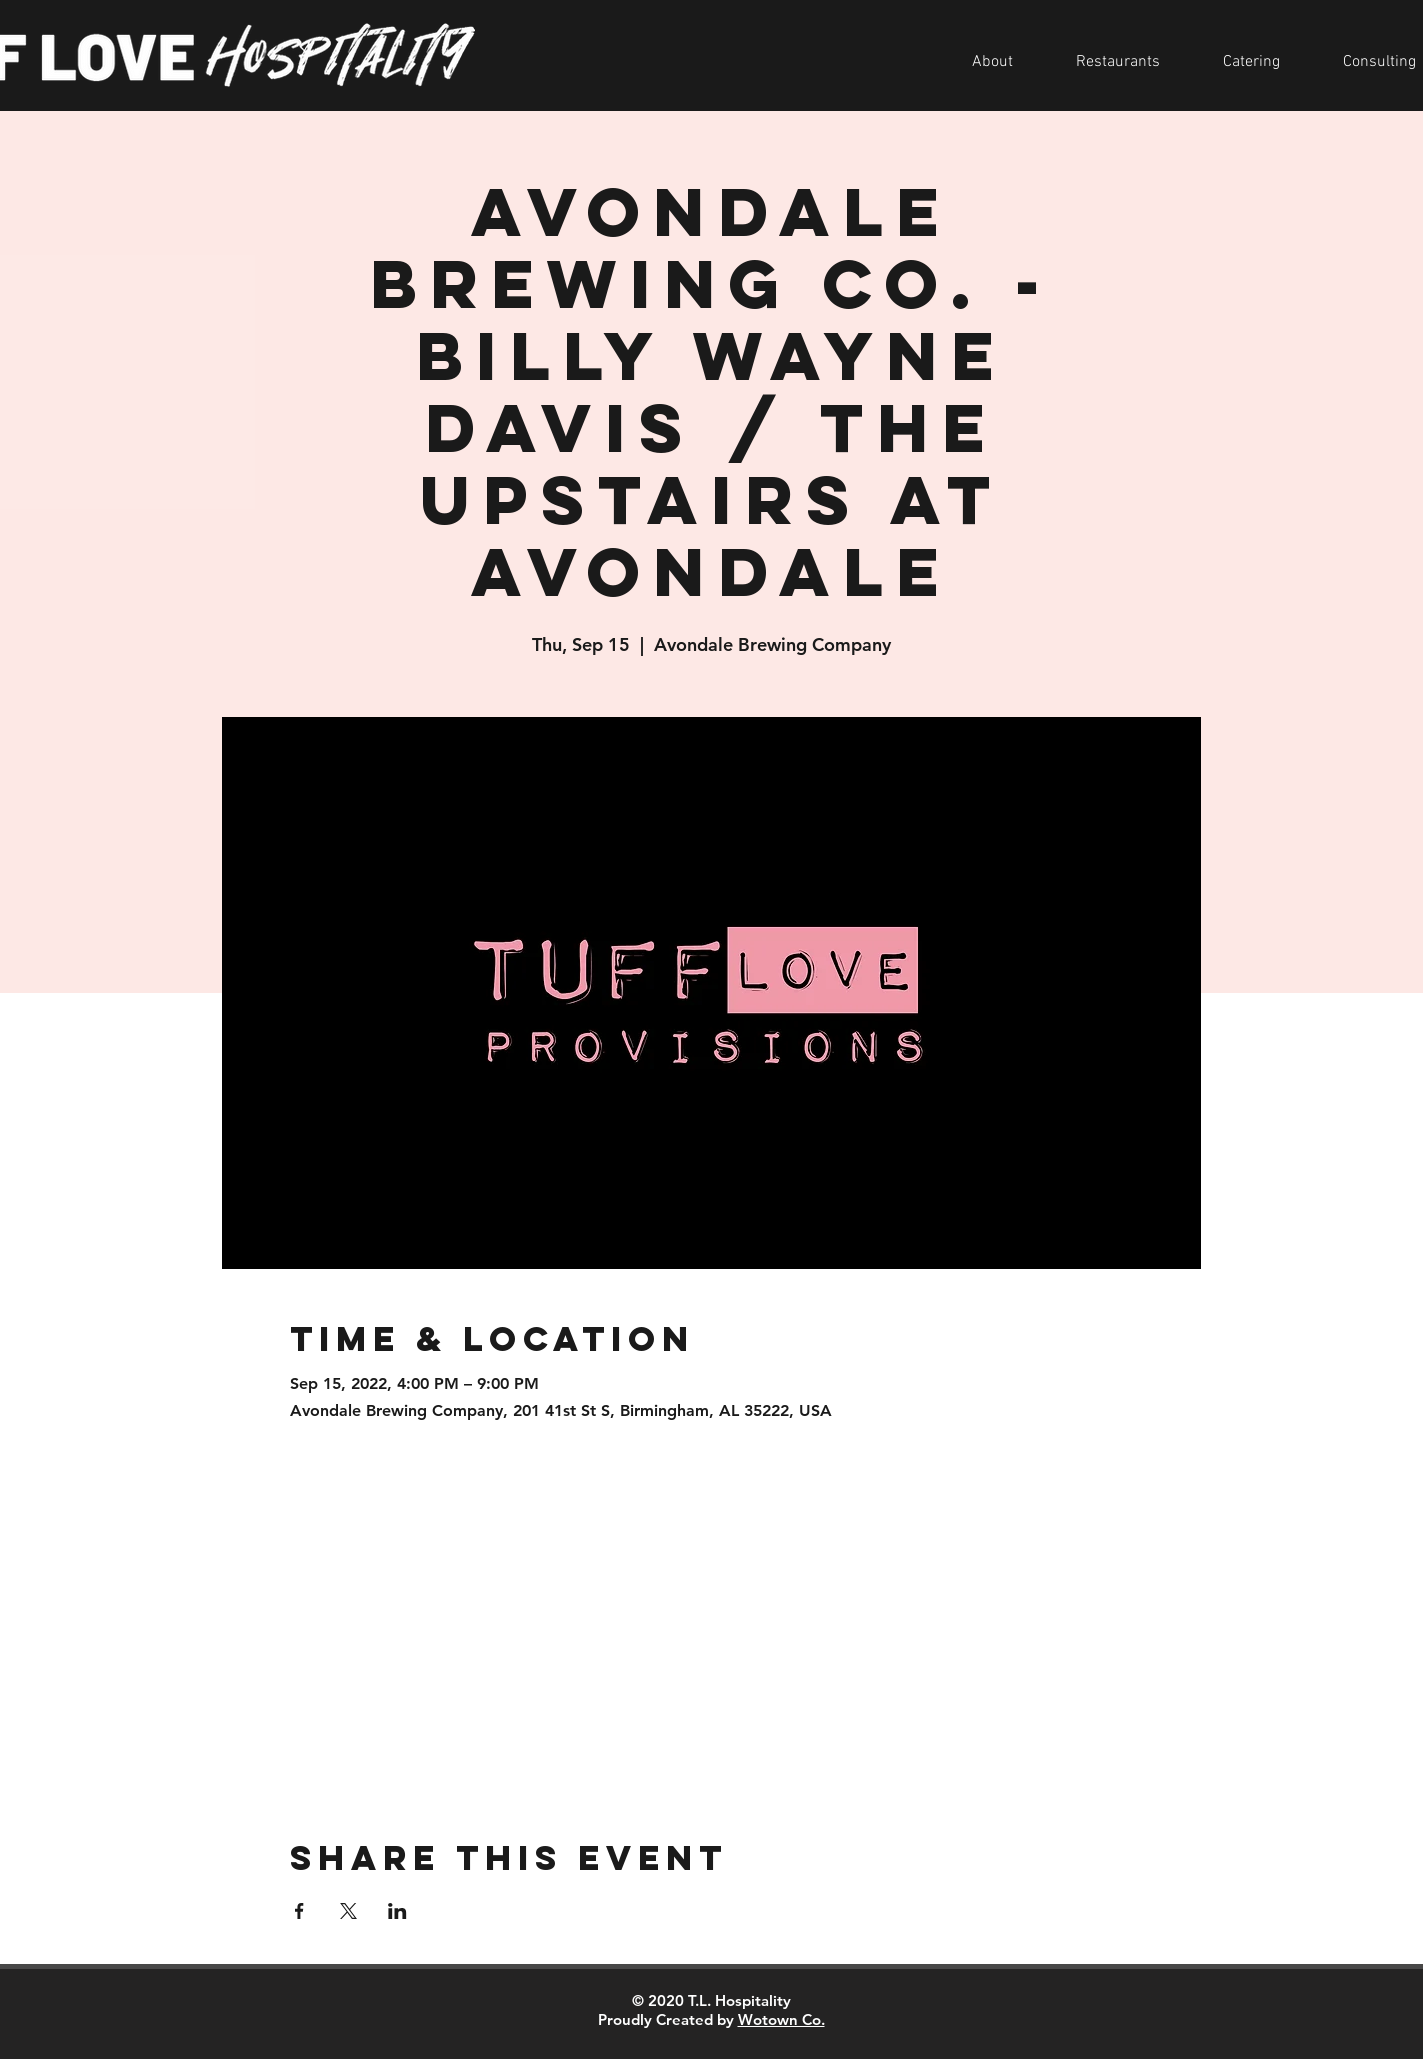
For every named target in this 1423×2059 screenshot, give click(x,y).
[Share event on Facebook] (299, 1911)
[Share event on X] (348, 1911)
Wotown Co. (781, 2019)
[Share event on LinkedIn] (397, 1911)
